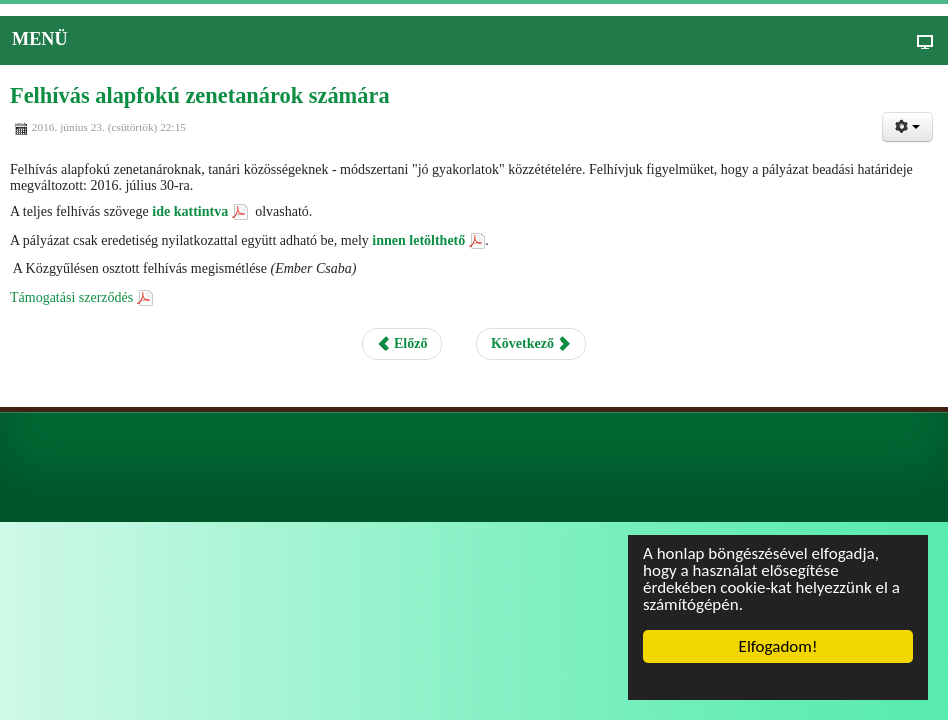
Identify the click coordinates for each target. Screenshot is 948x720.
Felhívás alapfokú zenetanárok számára (200, 95)
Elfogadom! (778, 646)
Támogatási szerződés (71, 297)
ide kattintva (190, 211)
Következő (531, 343)
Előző (402, 343)
